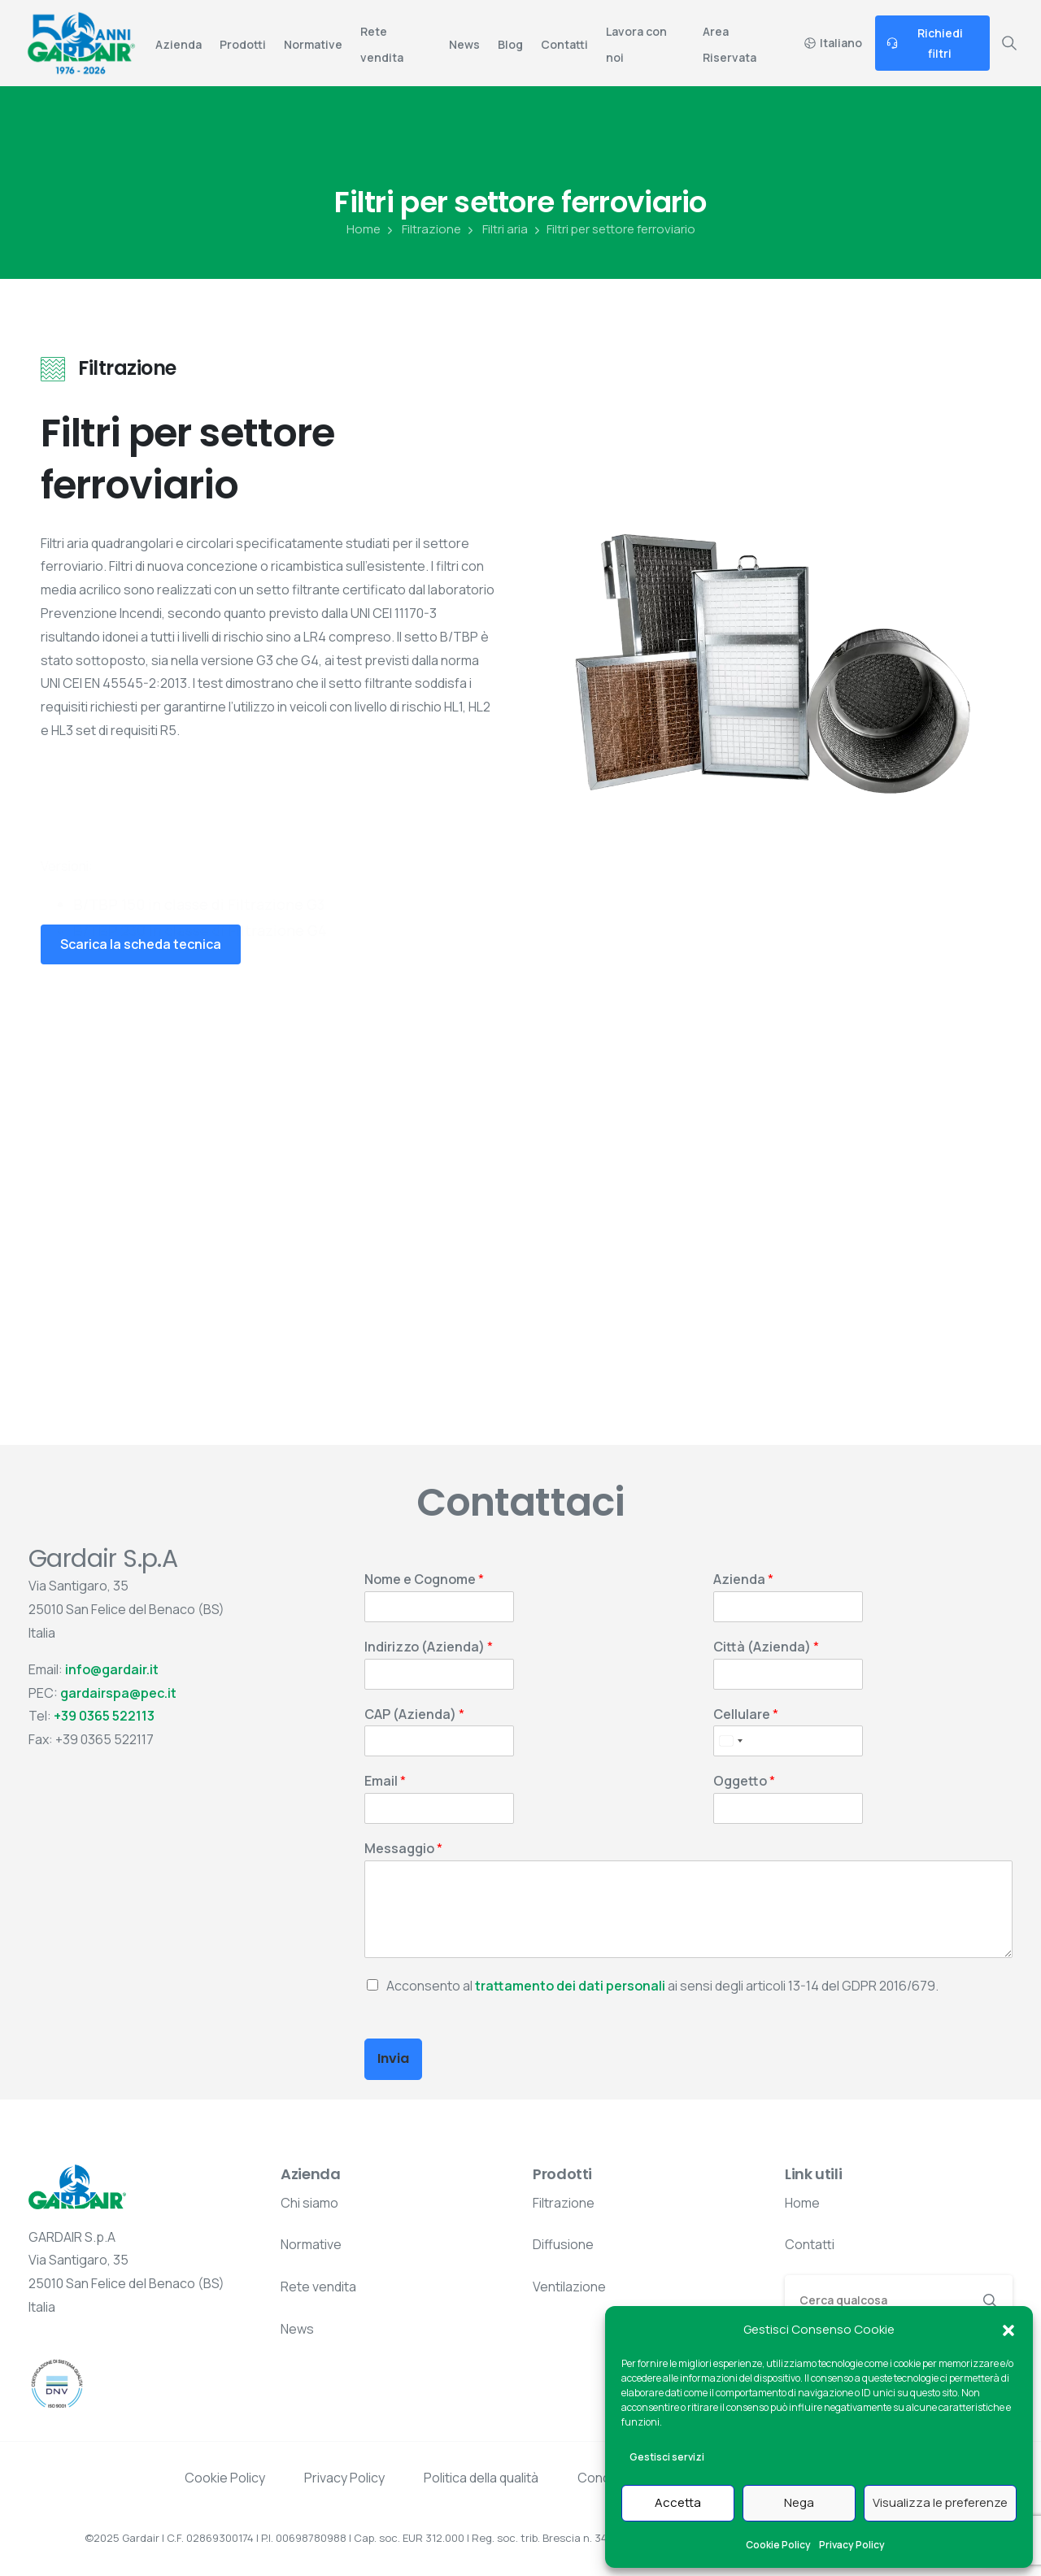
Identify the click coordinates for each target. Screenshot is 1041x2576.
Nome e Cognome (424, 1579)
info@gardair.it (112, 1669)
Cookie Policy (778, 2545)
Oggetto (744, 1781)
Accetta (678, 2502)
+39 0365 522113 (104, 1716)
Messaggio (403, 1848)
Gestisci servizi (666, 2457)
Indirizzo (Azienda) (428, 1647)
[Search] (877, 2299)
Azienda (743, 1579)
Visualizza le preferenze (940, 2502)
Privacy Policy (852, 2545)
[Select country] (730, 1740)
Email (385, 1781)
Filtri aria (496, 229)
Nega (799, 2502)
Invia (393, 2058)
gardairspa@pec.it (118, 1693)
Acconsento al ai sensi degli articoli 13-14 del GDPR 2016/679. (662, 1986)
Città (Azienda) (766, 1647)
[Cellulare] (788, 1740)
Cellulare (745, 1714)
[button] (1008, 2329)
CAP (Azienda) (414, 1714)
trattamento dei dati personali (570, 1986)
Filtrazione (422, 229)
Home (363, 229)
